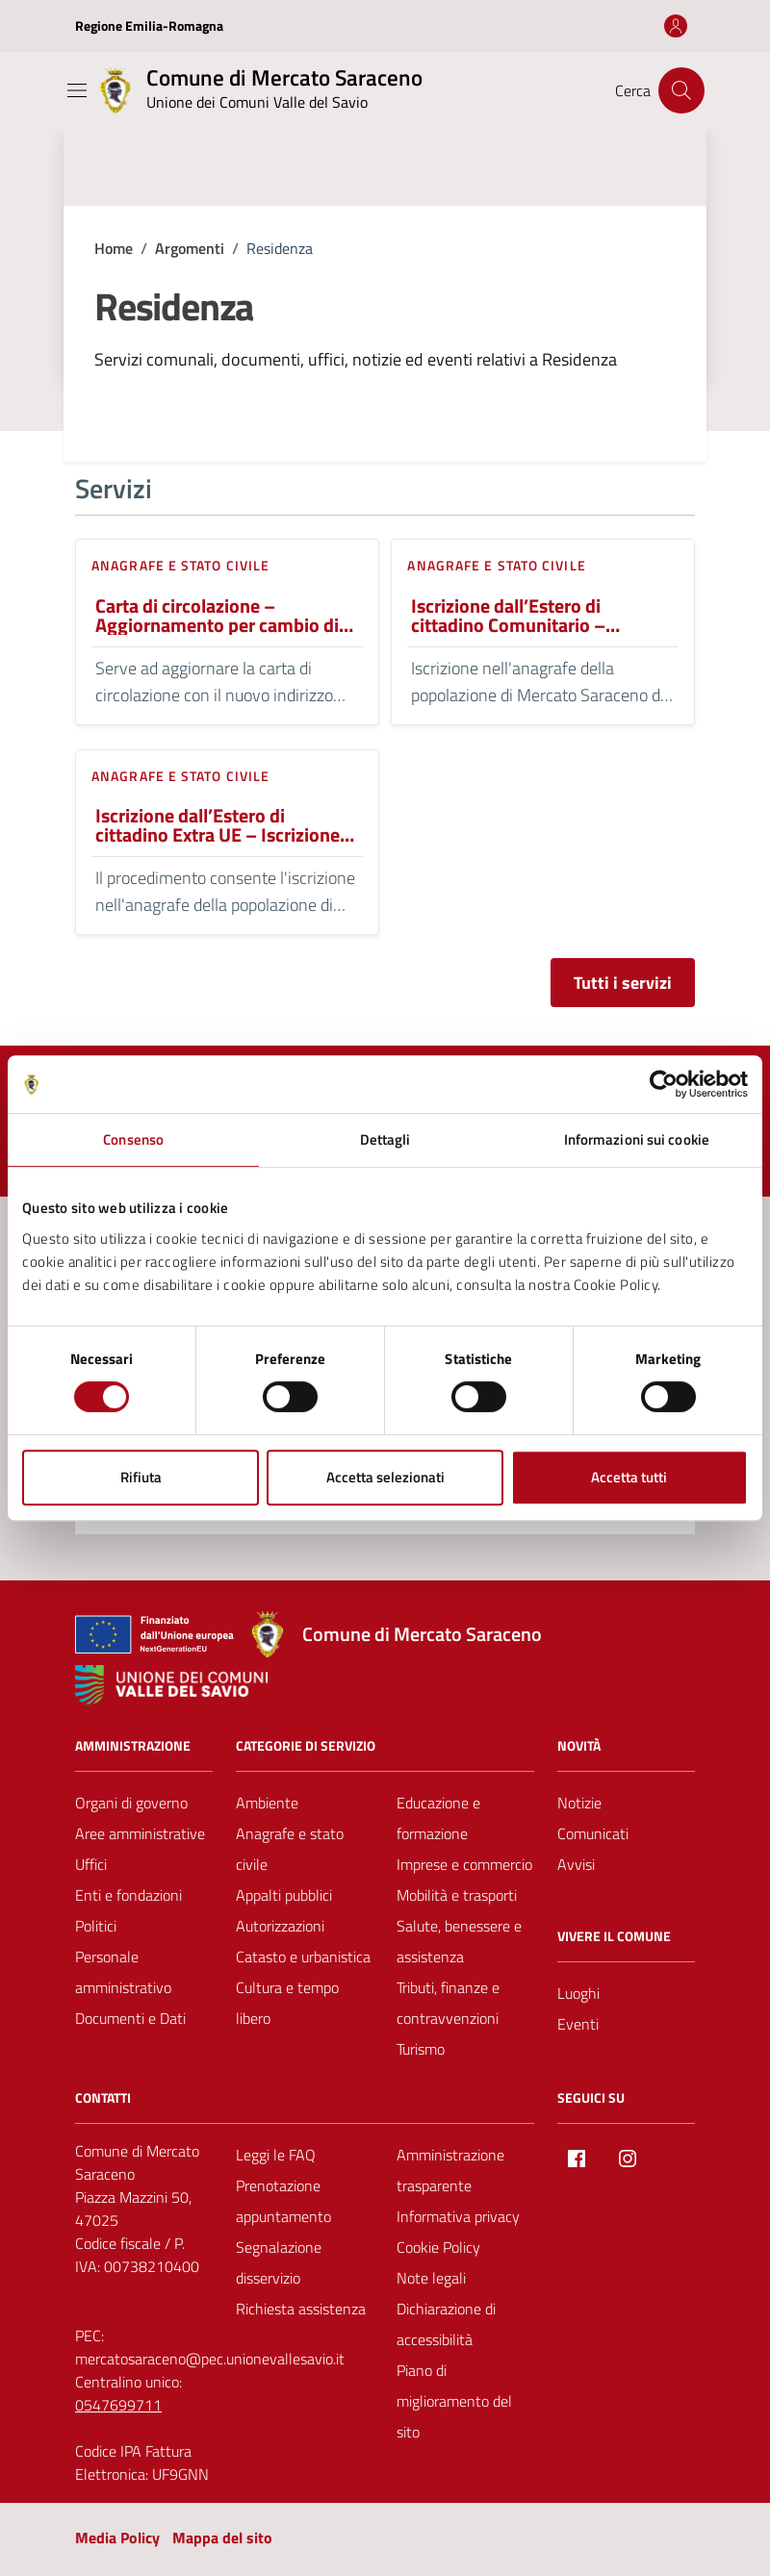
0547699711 (118, 2404)
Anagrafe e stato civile (180, 565)
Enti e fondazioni (128, 1895)
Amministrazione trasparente (450, 2170)
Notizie (579, 1802)
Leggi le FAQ (276, 2154)
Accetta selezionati (385, 1477)
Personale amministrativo (123, 1972)
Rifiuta (141, 1477)
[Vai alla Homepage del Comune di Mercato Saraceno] (257, 90)
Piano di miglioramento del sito (454, 2401)
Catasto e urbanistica (303, 1956)
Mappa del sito (222, 2537)
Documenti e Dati (130, 2018)
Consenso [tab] (133, 1139)
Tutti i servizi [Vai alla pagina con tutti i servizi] (623, 983)
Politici (95, 1925)
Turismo (421, 2048)
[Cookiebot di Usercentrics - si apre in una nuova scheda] (663, 1084)
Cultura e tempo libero (287, 2003)
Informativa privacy (458, 2216)
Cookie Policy (438, 2247)
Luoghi (578, 1993)
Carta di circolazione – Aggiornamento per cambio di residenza (217, 615)
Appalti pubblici (284, 1895)
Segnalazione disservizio (278, 2262)
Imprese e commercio (464, 1864)
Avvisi (576, 1864)
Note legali (431, 2277)
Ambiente (267, 1802)
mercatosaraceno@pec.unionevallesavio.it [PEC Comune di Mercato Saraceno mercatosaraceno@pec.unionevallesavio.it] (210, 2358)
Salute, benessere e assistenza (459, 1941)
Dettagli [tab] (385, 1139)
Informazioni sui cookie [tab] (636, 1139)
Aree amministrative (140, 1833)
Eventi (578, 2023)
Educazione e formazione (438, 1818)
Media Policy (117, 2537)
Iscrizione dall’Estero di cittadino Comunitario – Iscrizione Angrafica (508, 615)
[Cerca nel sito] (681, 90)
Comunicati (593, 1833)
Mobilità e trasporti (457, 1895)
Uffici (91, 1864)
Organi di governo (131, 1802)
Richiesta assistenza (301, 2308)
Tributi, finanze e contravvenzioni (448, 2003)
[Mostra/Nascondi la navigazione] (77, 90)
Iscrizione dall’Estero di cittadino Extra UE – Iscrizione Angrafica (217, 825)
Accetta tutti (629, 1477)
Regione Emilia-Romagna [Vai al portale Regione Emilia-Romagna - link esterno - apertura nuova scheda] (149, 25)
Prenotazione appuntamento (283, 2201)
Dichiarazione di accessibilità (446, 2324)
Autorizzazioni (280, 1925)
